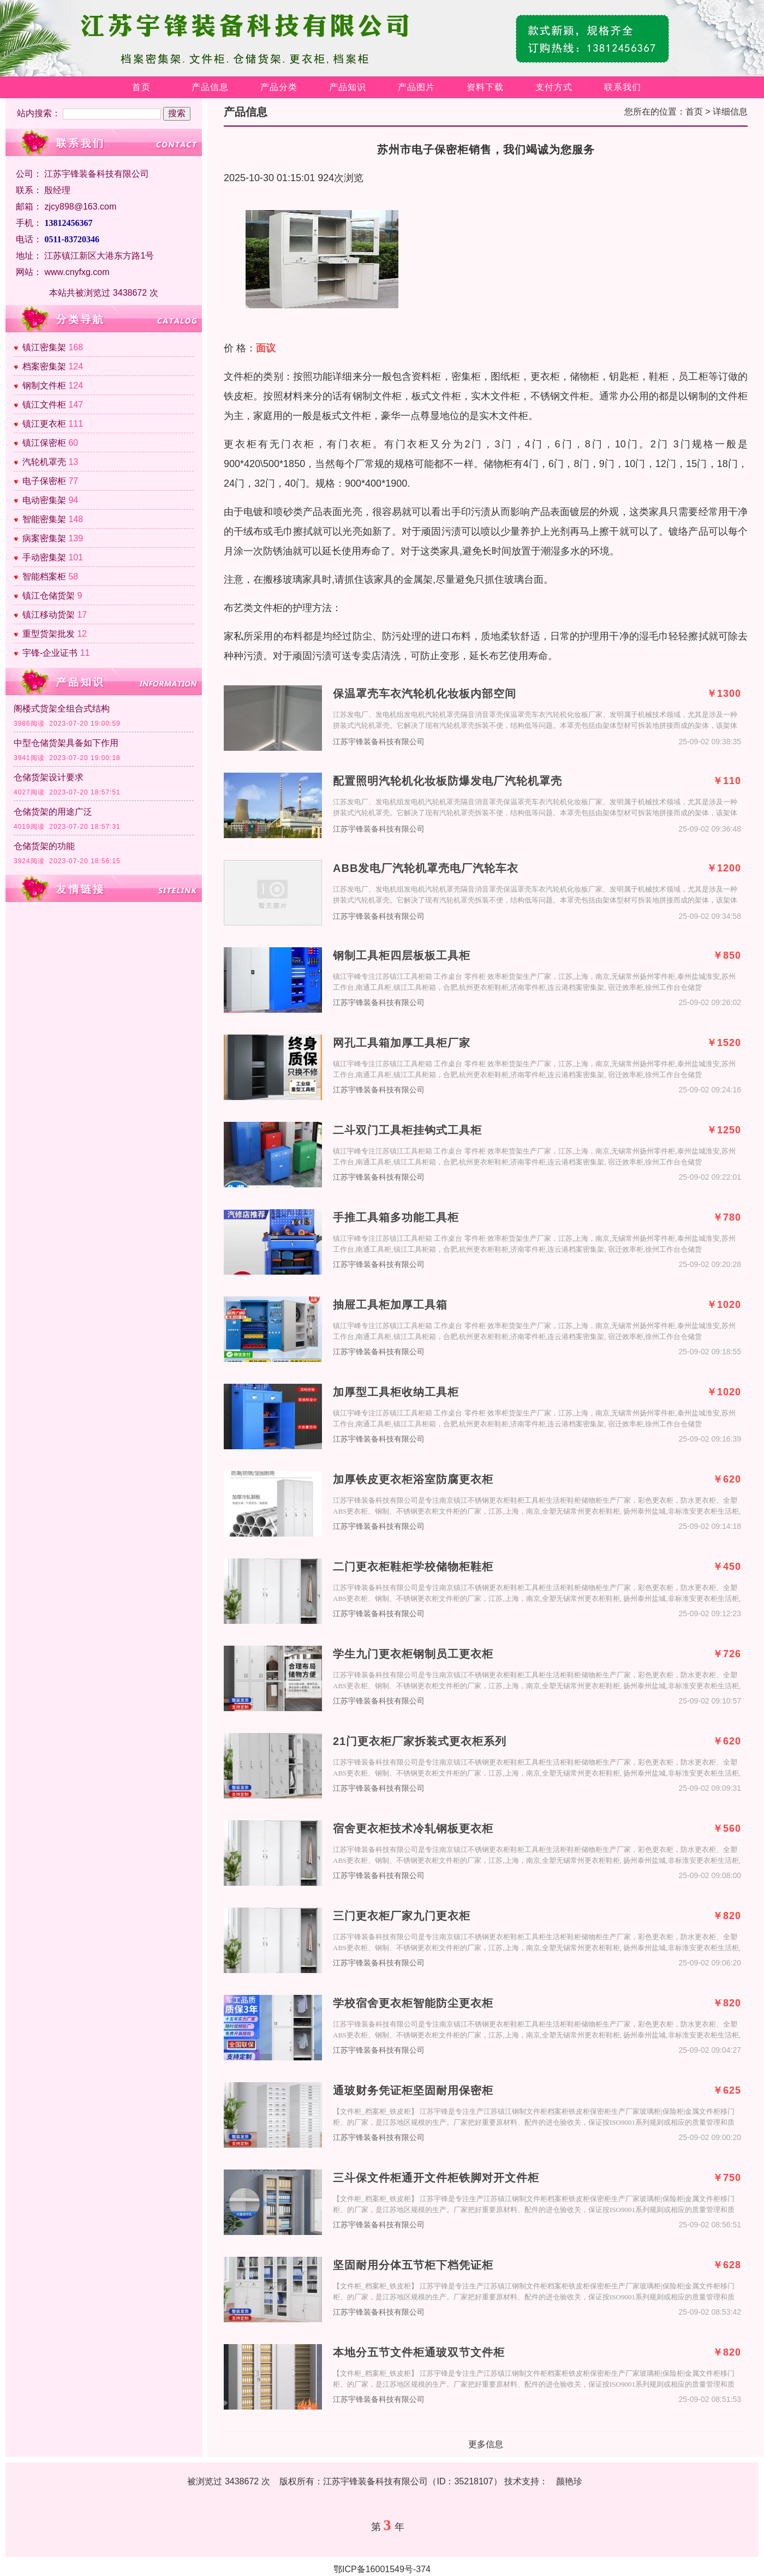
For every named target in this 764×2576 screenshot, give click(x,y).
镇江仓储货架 (48, 595)
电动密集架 (44, 500)
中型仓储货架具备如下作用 (66, 743)
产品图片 (416, 87)
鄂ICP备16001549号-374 (382, 2569)
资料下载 (485, 87)
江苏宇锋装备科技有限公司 (379, 742)
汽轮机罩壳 (44, 462)
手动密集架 (44, 557)
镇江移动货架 (48, 614)
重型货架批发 (48, 633)
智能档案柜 (44, 576)
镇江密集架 (44, 347)
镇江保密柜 (44, 442)
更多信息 (485, 2444)
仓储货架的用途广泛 (53, 811)
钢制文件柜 (44, 385)
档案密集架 (44, 366)
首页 (141, 87)
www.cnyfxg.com (76, 272)
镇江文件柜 (44, 404)
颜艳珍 (569, 2481)
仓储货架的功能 (44, 846)
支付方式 (553, 87)
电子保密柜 (44, 481)
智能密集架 (44, 519)
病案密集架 (44, 538)
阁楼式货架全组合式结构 (62, 708)
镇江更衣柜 (44, 423)
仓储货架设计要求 (48, 777)
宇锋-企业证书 (49, 653)
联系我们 (622, 87)
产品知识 (347, 87)
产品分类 (278, 87)
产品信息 (210, 87)
